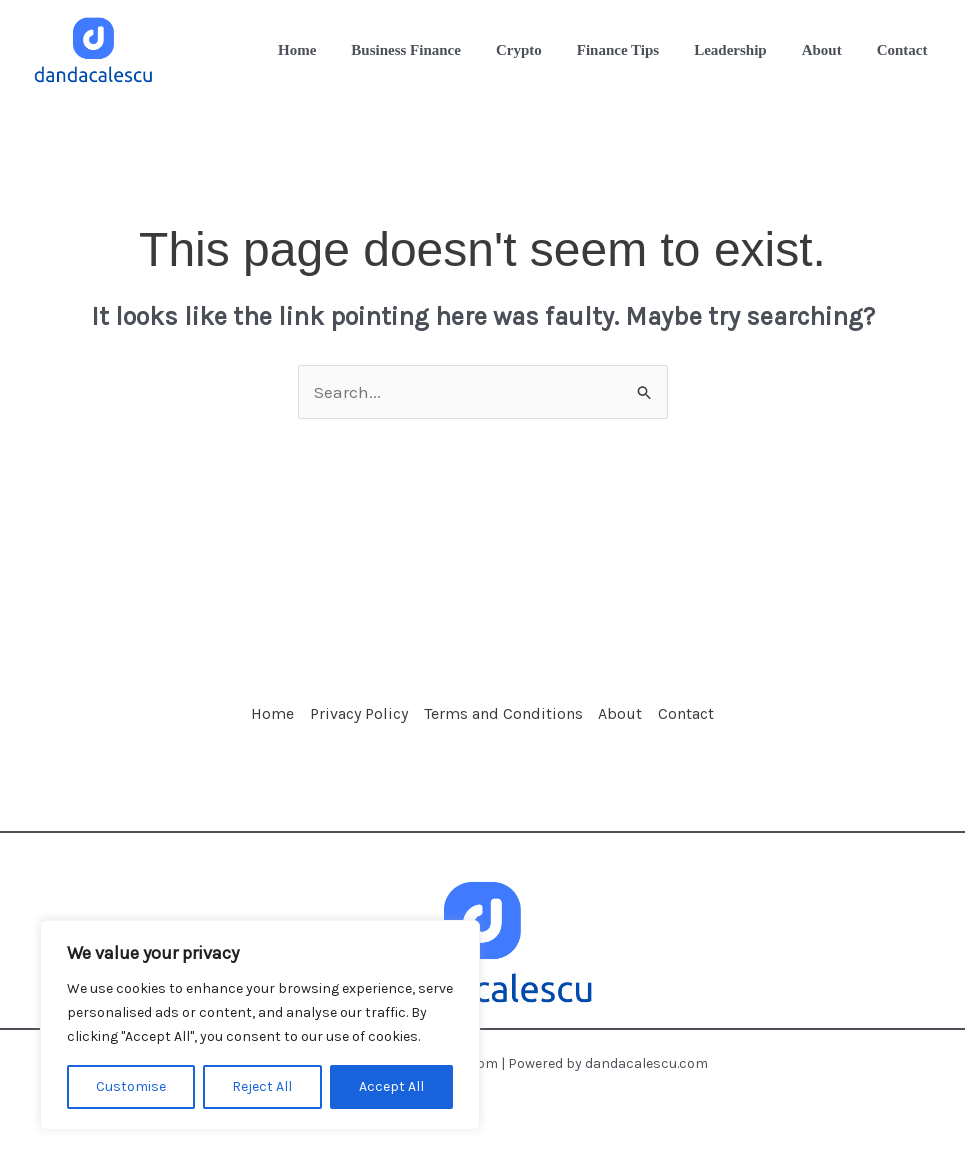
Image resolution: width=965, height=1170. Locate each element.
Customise (131, 1086)
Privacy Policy (343, 720)
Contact (719, 720)
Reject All (262, 1086)
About (637, 720)
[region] (260, 1025)
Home (240, 720)
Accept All (391, 1086)
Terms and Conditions (503, 720)
